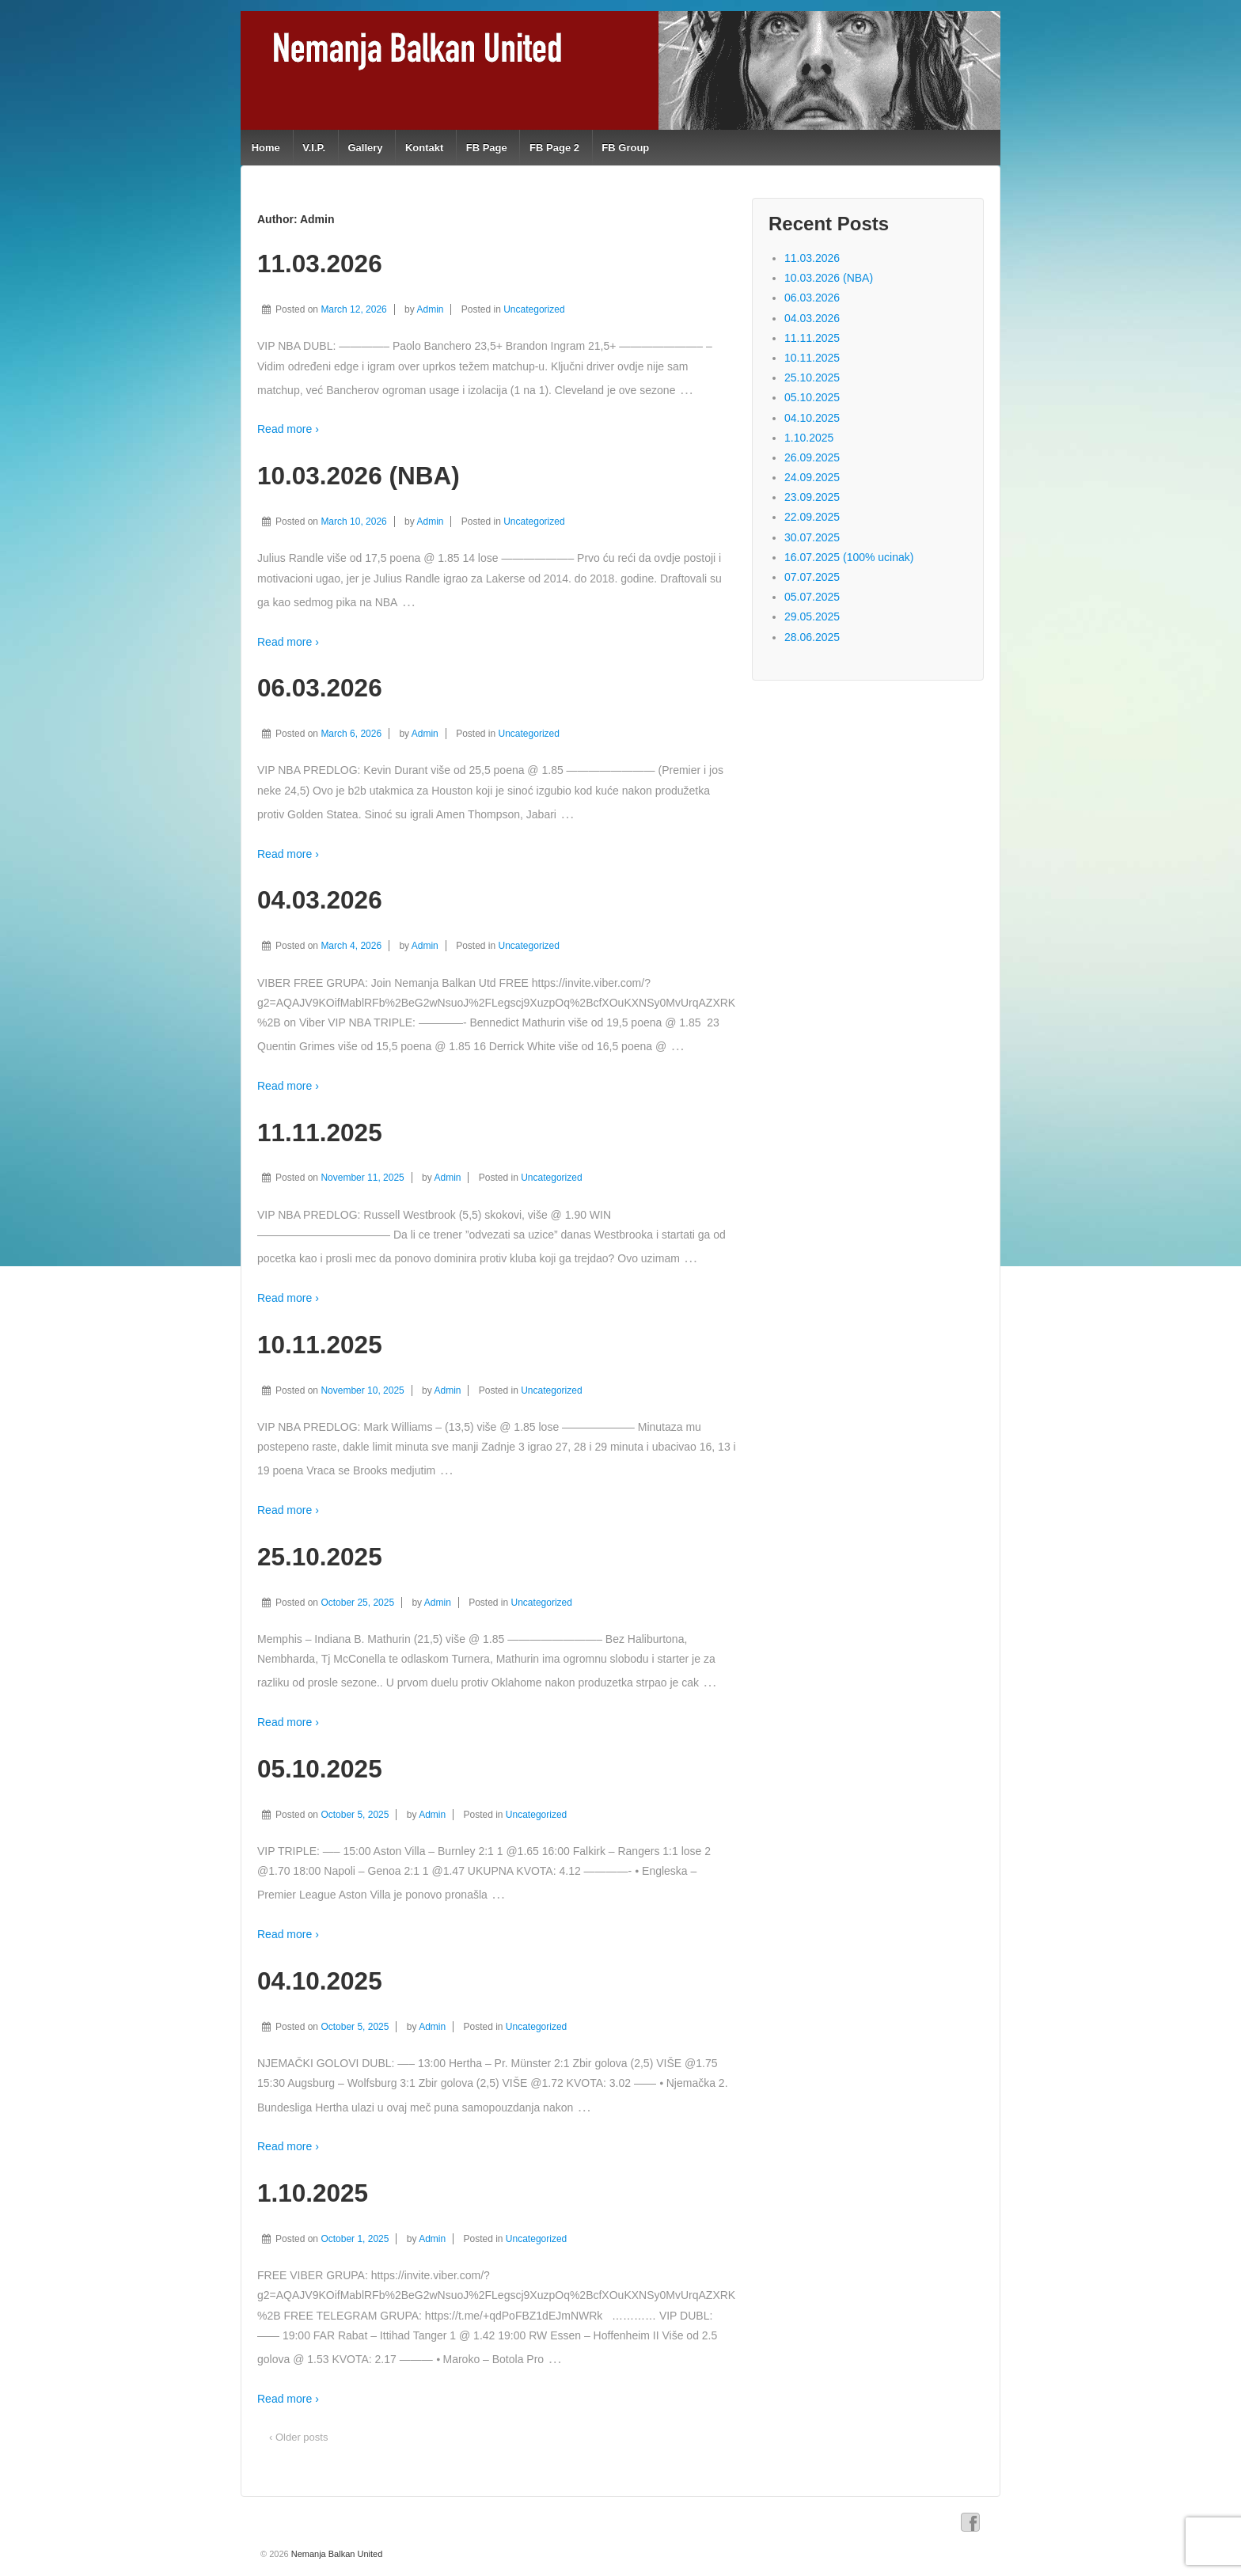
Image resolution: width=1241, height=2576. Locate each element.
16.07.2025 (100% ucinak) (848, 557)
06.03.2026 (319, 687)
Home (266, 148)
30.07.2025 (812, 537)
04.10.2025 (319, 1981)
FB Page (486, 148)
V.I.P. (313, 148)
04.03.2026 (319, 900)
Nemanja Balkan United (336, 2554)
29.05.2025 (812, 616)
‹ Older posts (298, 2437)
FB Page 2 (554, 148)
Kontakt (424, 148)
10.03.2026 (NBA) (358, 475)
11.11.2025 (319, 1132)
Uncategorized (533, 309)
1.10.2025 (312, 2193)
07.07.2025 (812, 577)
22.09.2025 (812, 516)
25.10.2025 (319, 1556)
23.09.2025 (812, 497)
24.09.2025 (812, 477)
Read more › (288, 429)
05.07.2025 (812, 596)
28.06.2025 (812, 637)
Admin (429, 309)
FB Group (625, 148)
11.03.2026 (319, 263)
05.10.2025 (319, 1769)
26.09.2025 (812, 457)
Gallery (364, 148)
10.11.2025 (319, 1344)
